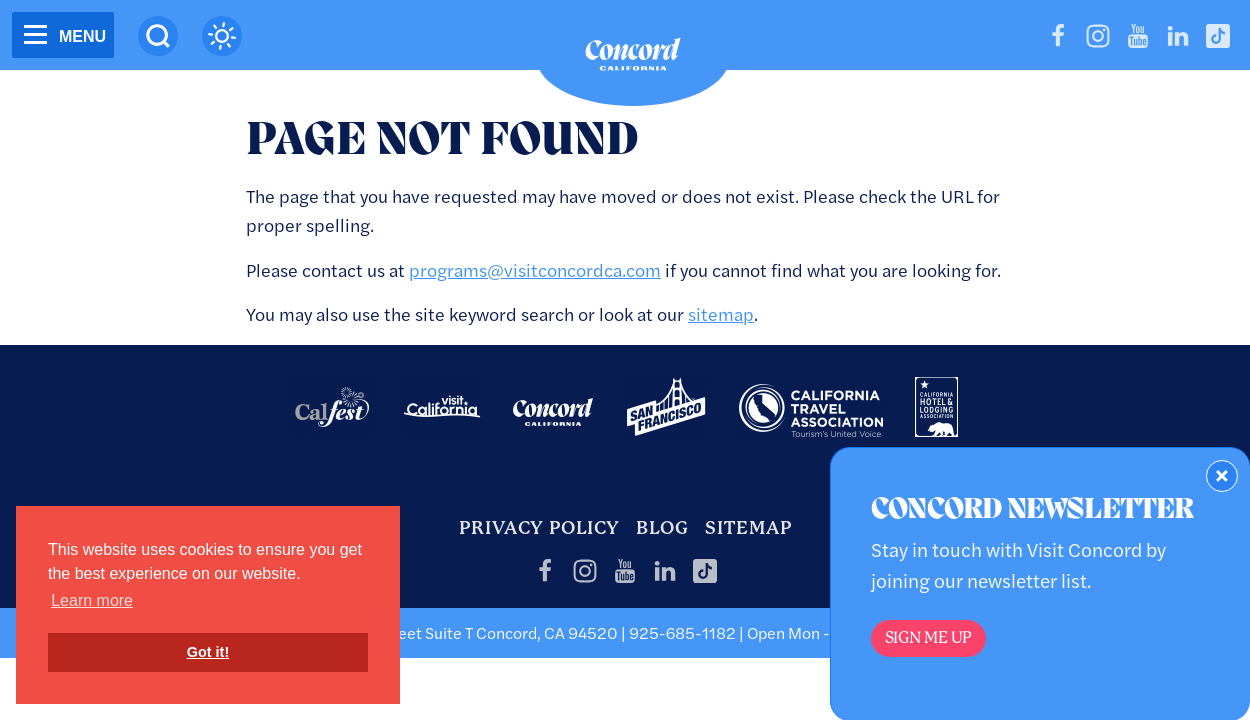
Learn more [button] (92, 600)
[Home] (633, 59)
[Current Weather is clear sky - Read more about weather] (222, 36)
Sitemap (748, 527)
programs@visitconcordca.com (535, 269)
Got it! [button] (208, 652)
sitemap (721, 313)
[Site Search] (158, 36)
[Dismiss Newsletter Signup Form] (1222, 476)
